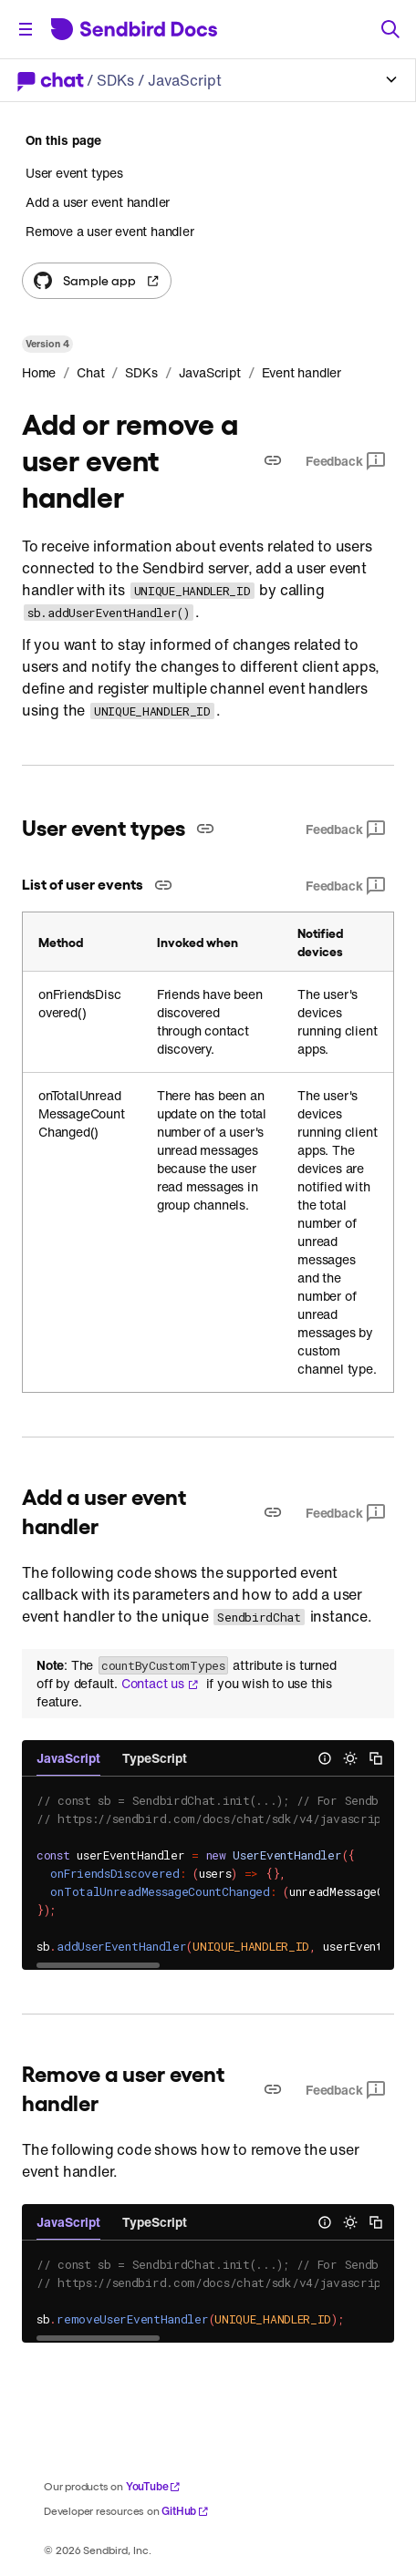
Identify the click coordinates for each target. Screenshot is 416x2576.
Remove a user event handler (110, 231)
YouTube (154, 2486)
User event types (74, 173)
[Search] (390, 29)
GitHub (185, 2511)
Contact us (160, 1683)
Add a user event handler (98, 201)
